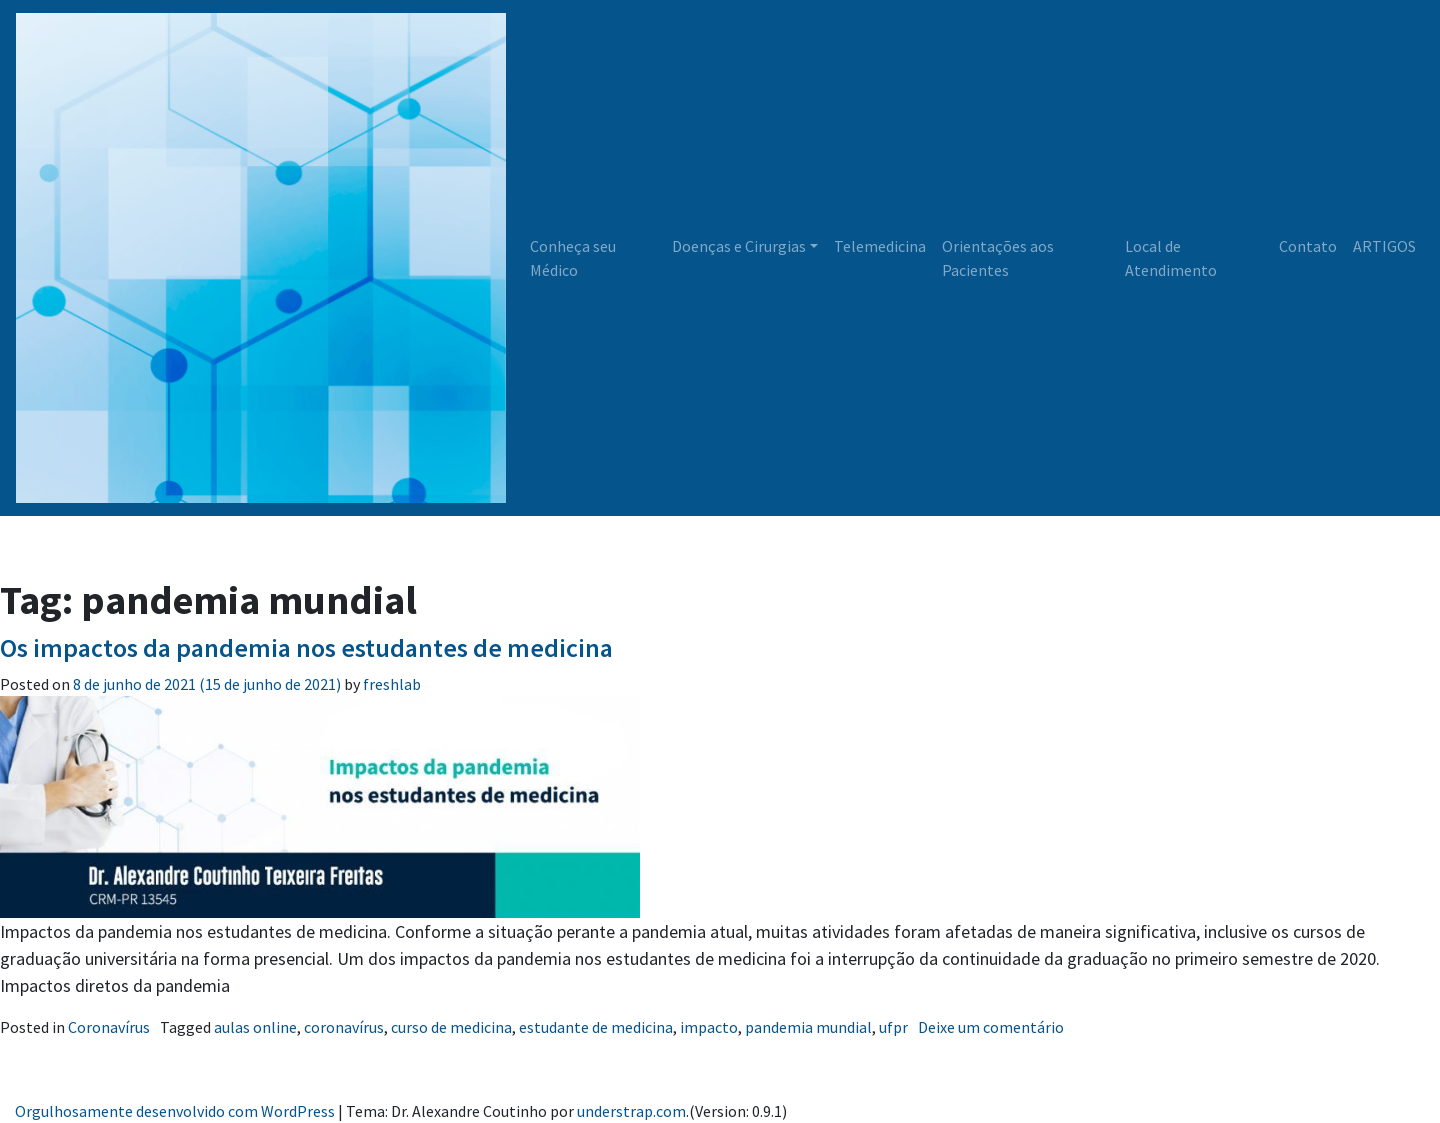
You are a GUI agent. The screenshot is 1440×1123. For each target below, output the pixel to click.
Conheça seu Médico (573, 258)
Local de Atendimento (1171, 258)
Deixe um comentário (991, 1027)
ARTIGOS (1384, 246)
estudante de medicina (596, 1027)
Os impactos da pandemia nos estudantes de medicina (306, 647)
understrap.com (631, 1111)
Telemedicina (880, 246)
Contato (1308, 246)
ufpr (893, 1027)
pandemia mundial (808, 1027)
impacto (709, 1027)
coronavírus (344, 1027)
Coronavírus (109, 1027)
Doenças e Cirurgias (739, 246)
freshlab (390, 684)
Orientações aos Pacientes (998, 258)
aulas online (255, 1027)
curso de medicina (451, 1027)
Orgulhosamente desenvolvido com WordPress (175, 1111)
